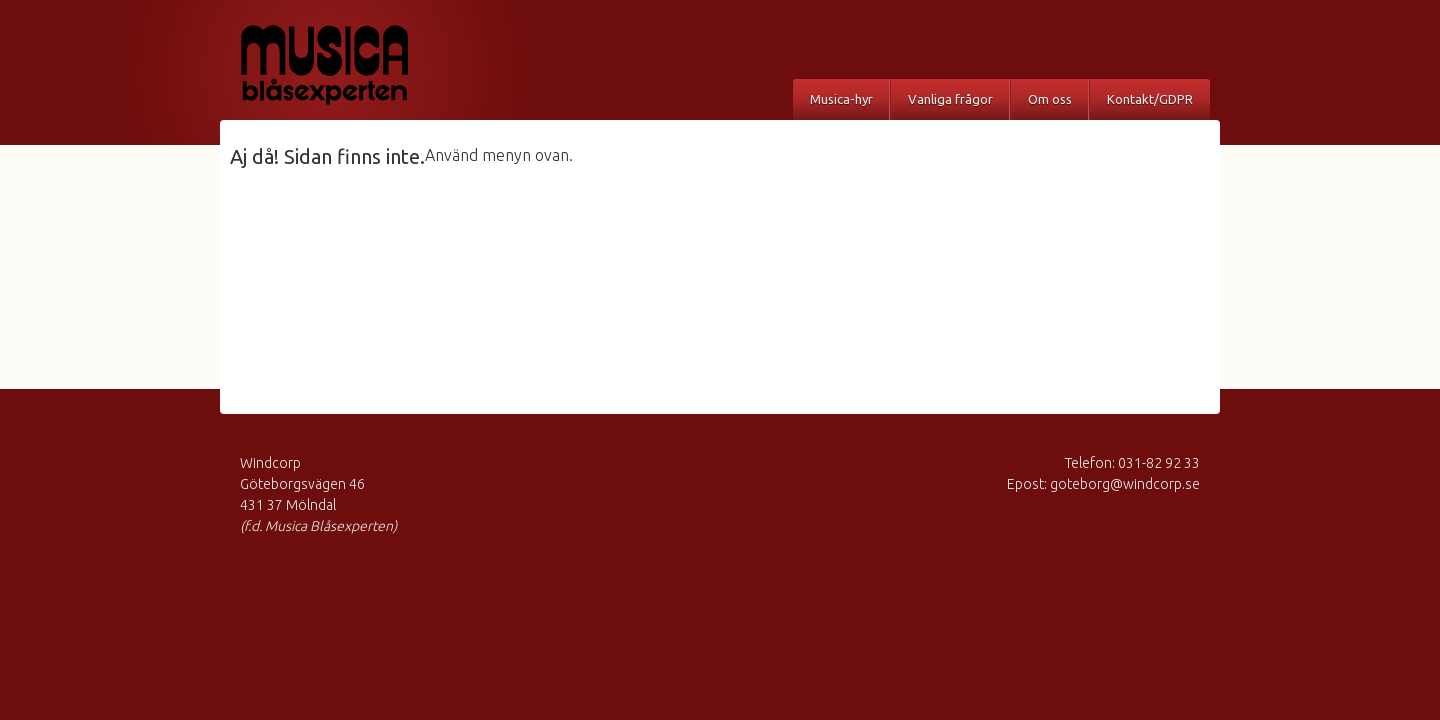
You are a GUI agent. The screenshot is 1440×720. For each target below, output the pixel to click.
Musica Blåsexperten (345, 65)
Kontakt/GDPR (1150, 99)
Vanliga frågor (950, 99)
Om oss (1050, 99)
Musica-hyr (841, 99)
